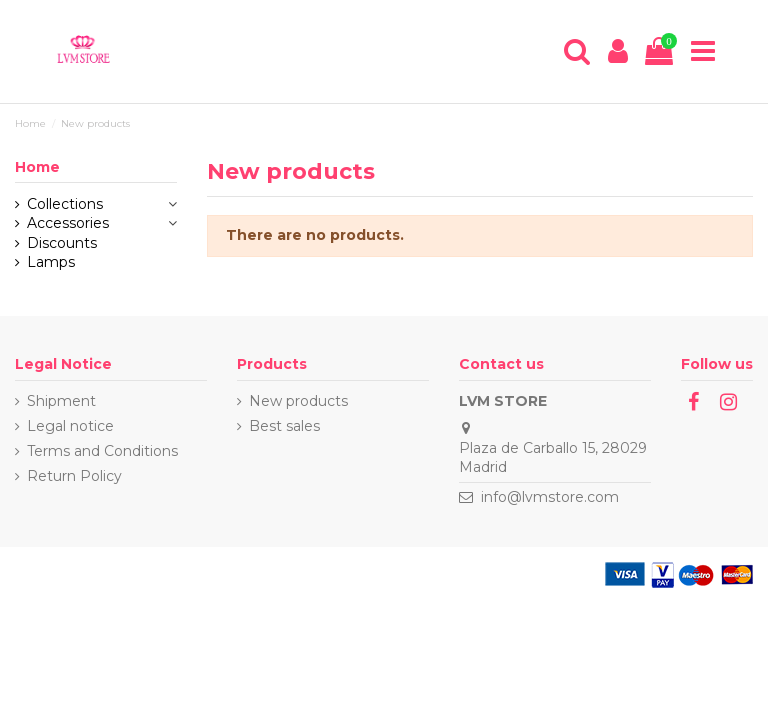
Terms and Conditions (102, 451)
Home (37, 167)
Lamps (51, 262)
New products (298, 401)
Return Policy (74, 476)
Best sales (284, 426)
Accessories (68, 223)
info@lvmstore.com (550, 497)
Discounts (62, 243)
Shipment (61, 401)
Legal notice (70, 426)
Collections (65, 204)
